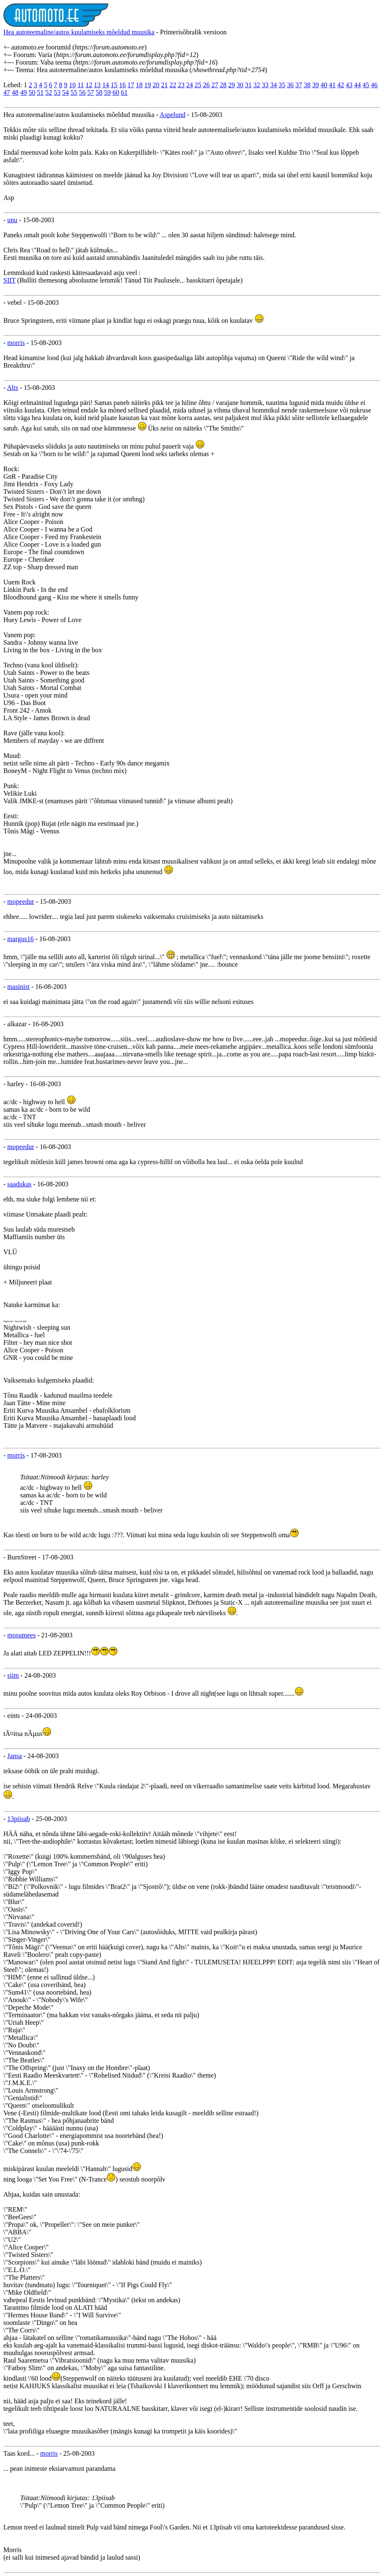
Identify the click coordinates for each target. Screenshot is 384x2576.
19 (147, 84)
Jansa (14, 1755)
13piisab (18, 1818)
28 (223, 84)
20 (156, 84)
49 (23, 92)
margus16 (20, 938)
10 (72, 84)
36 (290, 84)
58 (99, 92)
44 (357, 84)
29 (231, 84)
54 (65, 92)
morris (16, 342)
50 (32, 92)
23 (181, 84)
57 (90, 92)
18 (139, 84)
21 (164, 84)
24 (189, 84)
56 (82, 92)
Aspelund (172, 114)
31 (248, 84)
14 (105, 84)
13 (97, 84)
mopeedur (20, 901)
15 (114, 84)
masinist (18, 986)
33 (265, 84)
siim (13, 1675)
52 (48, 92)
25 (198, 84)
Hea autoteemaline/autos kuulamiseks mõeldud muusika (78, 32)
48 (15, 92)
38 (307, 84)
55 (74, 92)
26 (206, 84)
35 (282, 84)
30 (240, 84)
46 (374, 84)
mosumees (21, 1635)
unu (12, 219)
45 (366, 84)
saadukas (19, 1184)
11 (80, 84)
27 (215, 84)
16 (122, 84)
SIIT (9, 280)
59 (107, 92)
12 (89, 84)
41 (332, 84)
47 (6, 92)
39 (315, 84)
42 (340, 84)
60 (115, 92)
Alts (12, 387)
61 (124, 92)
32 (256, 84)
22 (173, 84)
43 (349, 84)
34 (273, 84)
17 (131, 84)
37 (298, 84)
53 (57, 92)
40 (324, 84)
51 (40, 92)
